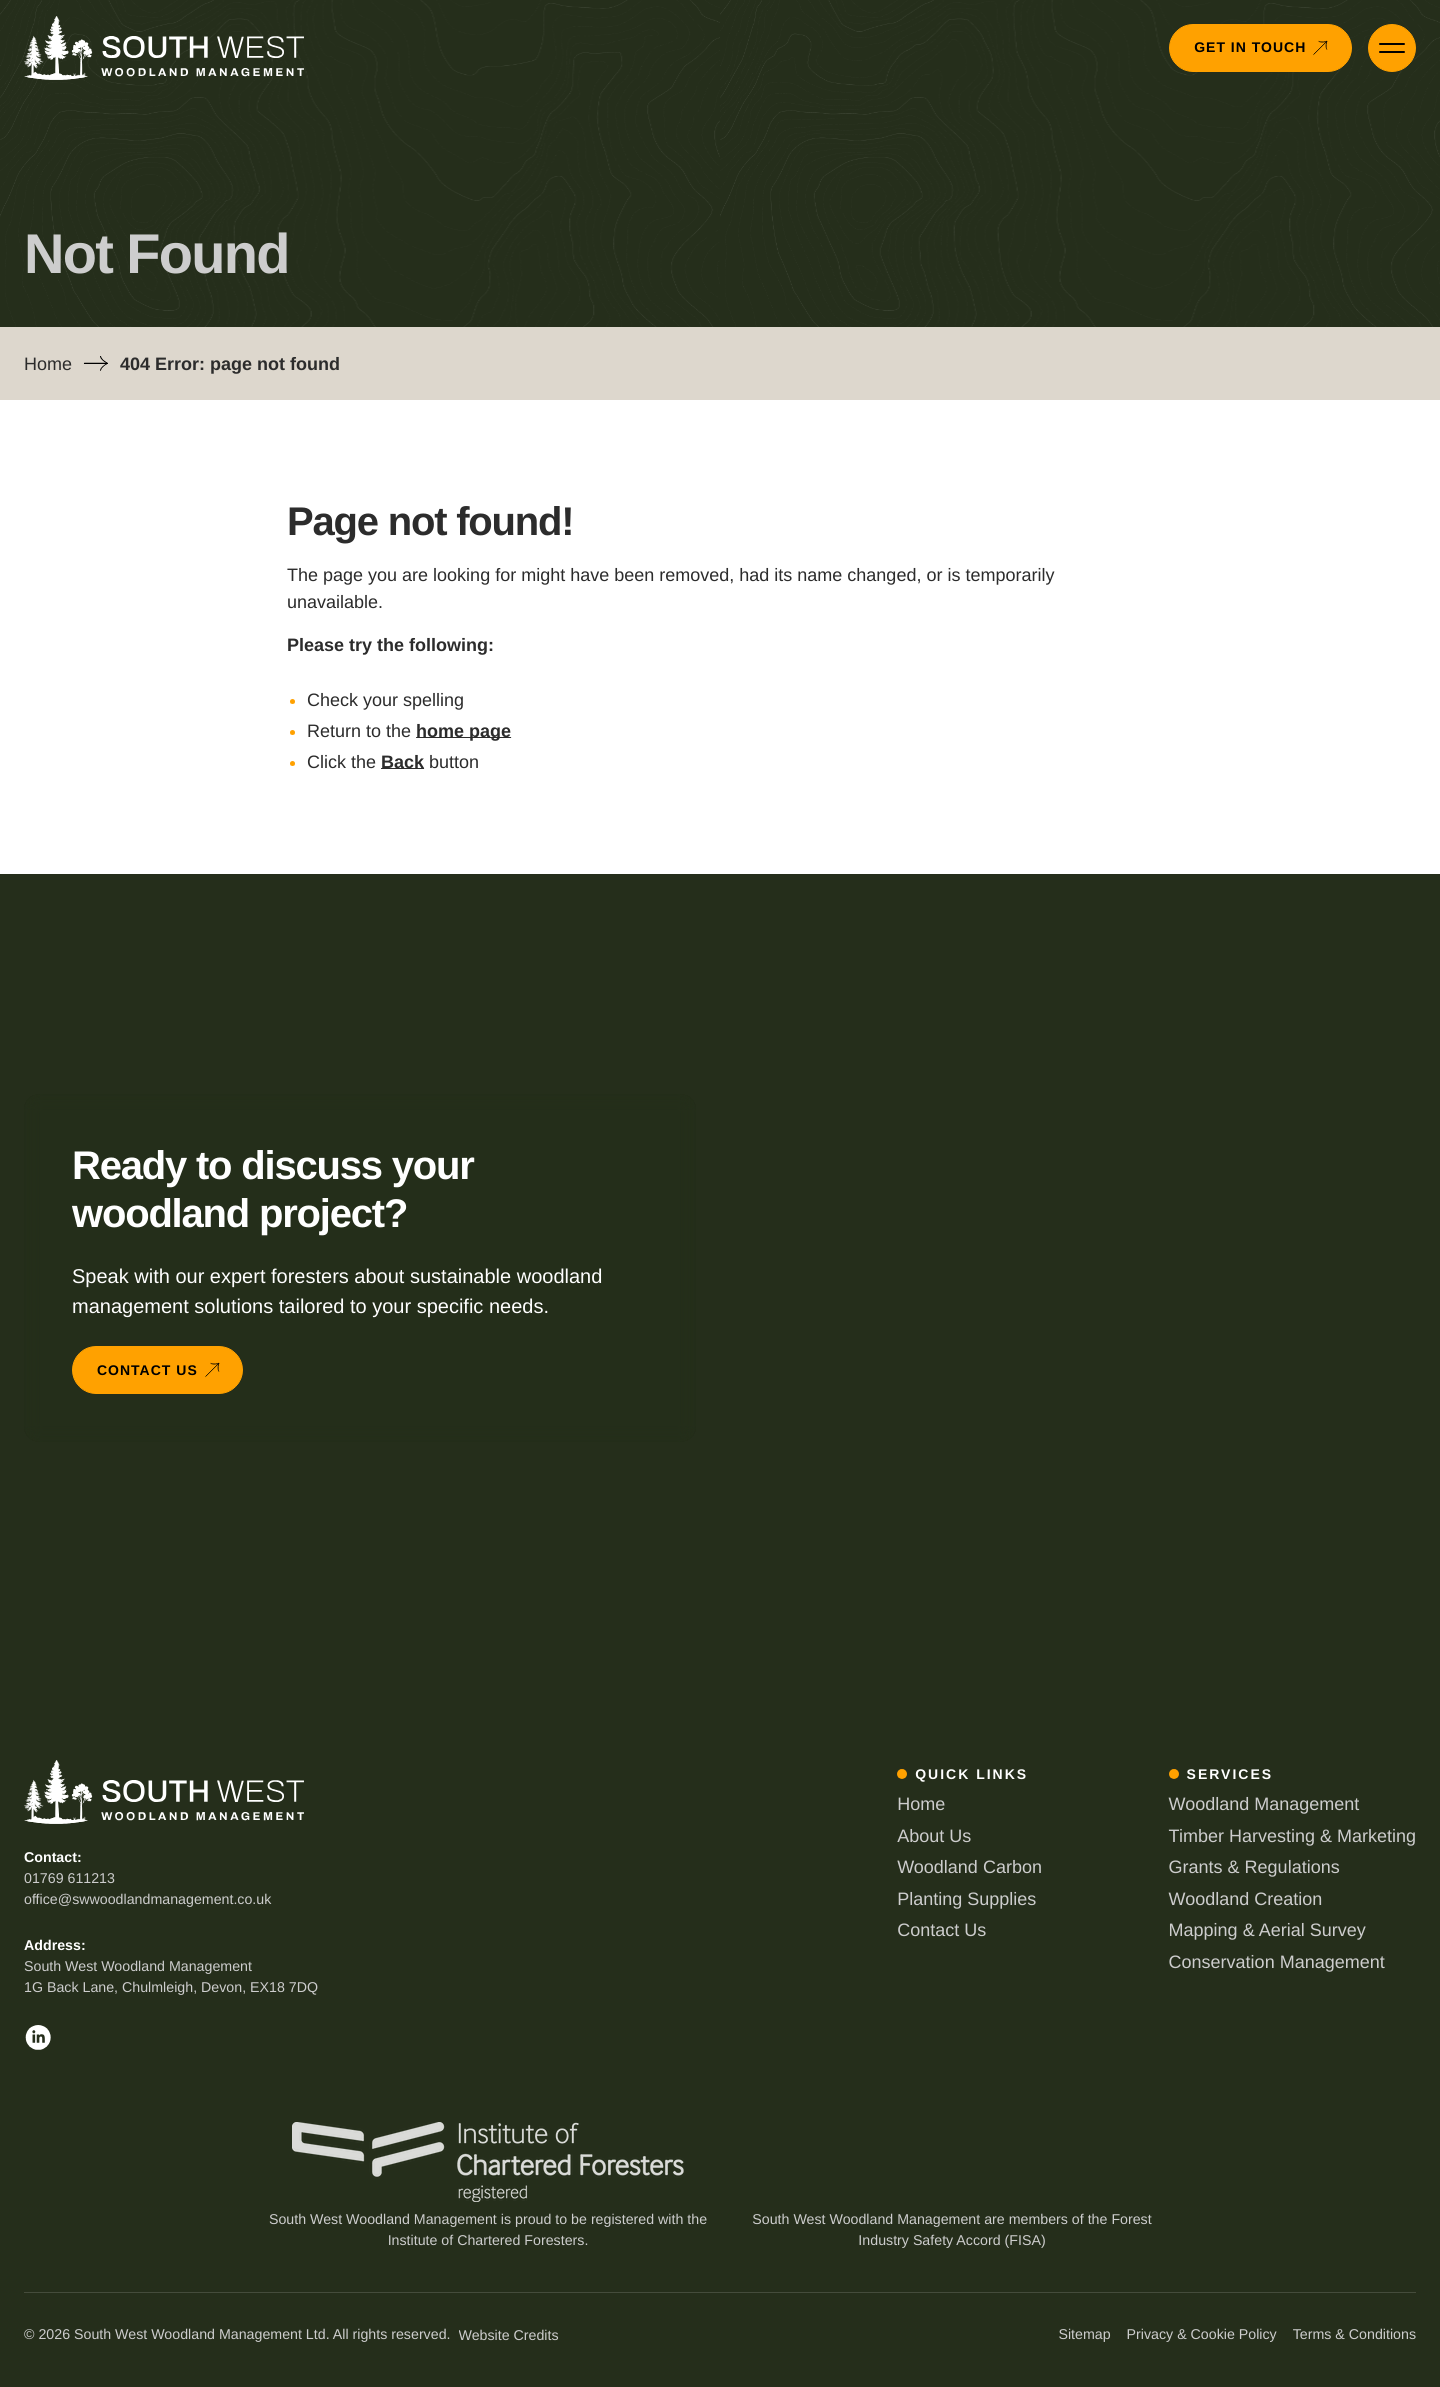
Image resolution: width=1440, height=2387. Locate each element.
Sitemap (1084, 2335)
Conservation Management (1277, 1962)
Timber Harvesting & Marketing (1292, 1836)
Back (402, 762)
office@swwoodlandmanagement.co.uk (147, 1900)
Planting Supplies (966, 1899)
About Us (934, 1836)
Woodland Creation (1246, 1899)
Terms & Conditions (1354, 2335)
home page (463, 731)
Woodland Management (1264, 1804)
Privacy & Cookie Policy (1202, 2335)
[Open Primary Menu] (1392, 48)
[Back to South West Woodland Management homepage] (164, 48)
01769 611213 (69, 1879)
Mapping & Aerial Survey (1267, 1930)
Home (48, 364)
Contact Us (941, 1930)
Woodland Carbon (969, 1867)
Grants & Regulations (1254, 1867)
